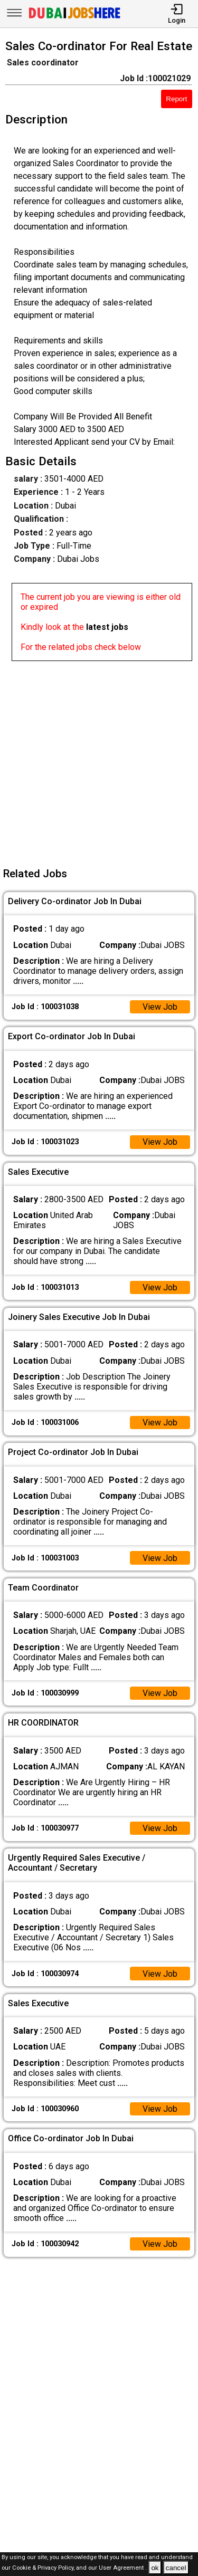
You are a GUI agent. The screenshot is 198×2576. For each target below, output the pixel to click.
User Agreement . (123, 2568)
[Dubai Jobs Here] (74, 18)
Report (176, 99)
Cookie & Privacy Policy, (44, 2568)
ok (154, 2568)
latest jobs (107, 627)
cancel (176, 2568)
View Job (160, 1007)
